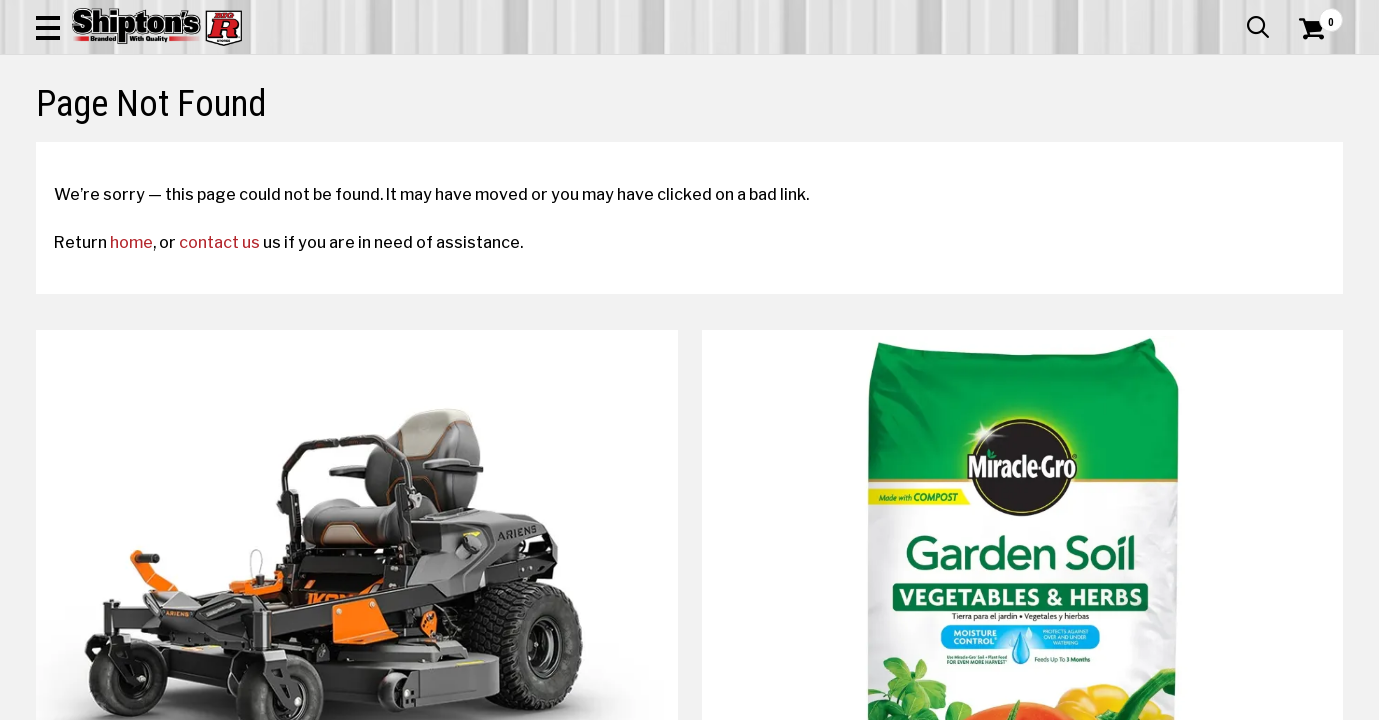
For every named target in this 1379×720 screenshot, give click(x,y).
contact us (237, 411)
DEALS (1306, 146)
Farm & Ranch (491, 146)
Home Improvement (774, 146)
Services (1315, 15)
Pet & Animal (1066, 146)
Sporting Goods (1202, 146)
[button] (760, 72)
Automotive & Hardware (327, 146)
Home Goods (621, 146)
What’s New (1231, 15)
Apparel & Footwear (135, 146)
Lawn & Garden (936, 146)
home (149, 411)
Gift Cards (1143, 15)
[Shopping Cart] (1309, 72)
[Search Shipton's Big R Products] (624, 72)
